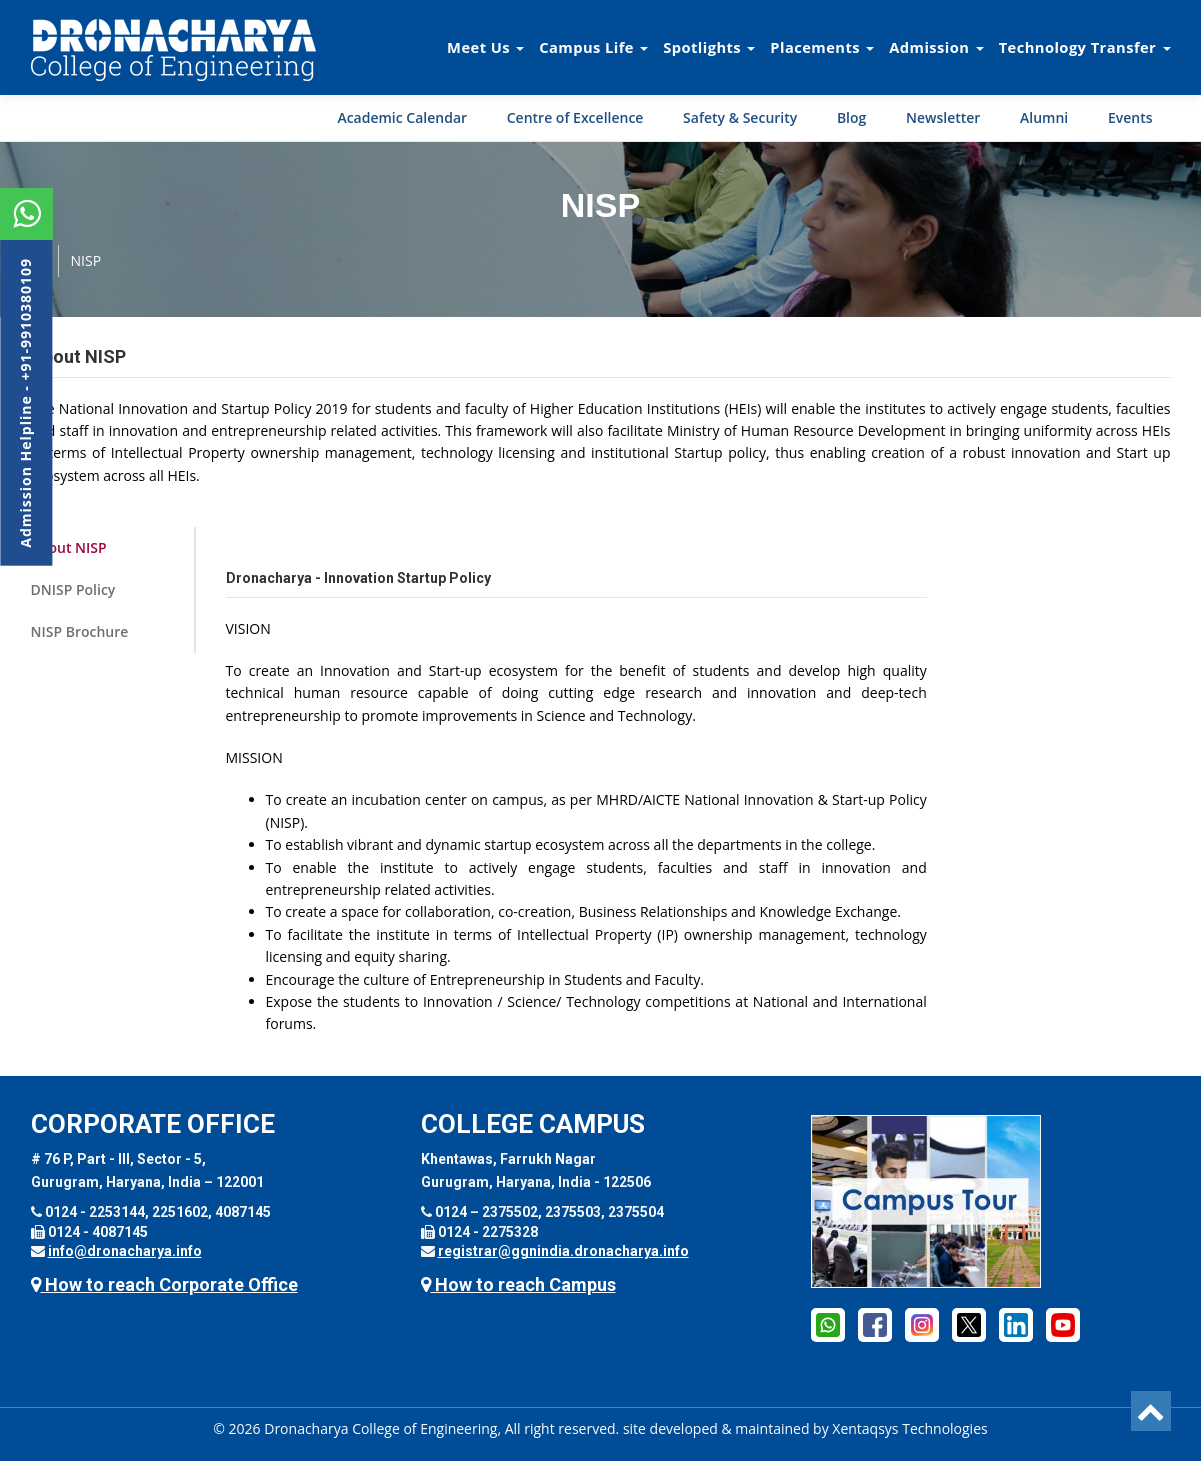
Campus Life (593, 47)
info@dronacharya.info (125, 1251)
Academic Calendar (402, 117)
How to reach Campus (518, 1284)
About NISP (69, 547)
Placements (822, 47)
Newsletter (943, 117)
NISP (86, 260)
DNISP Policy (73, 589)
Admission (936, 47)
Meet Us (485, 47)
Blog (851, 117)
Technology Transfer (1085, 47)
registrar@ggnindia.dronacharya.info (563, 1251)
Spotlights (709, 47)
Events (1130, 117)
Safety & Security (740, 117)
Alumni (1044, 117)
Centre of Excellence (575, 117)
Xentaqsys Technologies (909, 1428)
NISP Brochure (80, 631)
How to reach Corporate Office (164, 1284)
